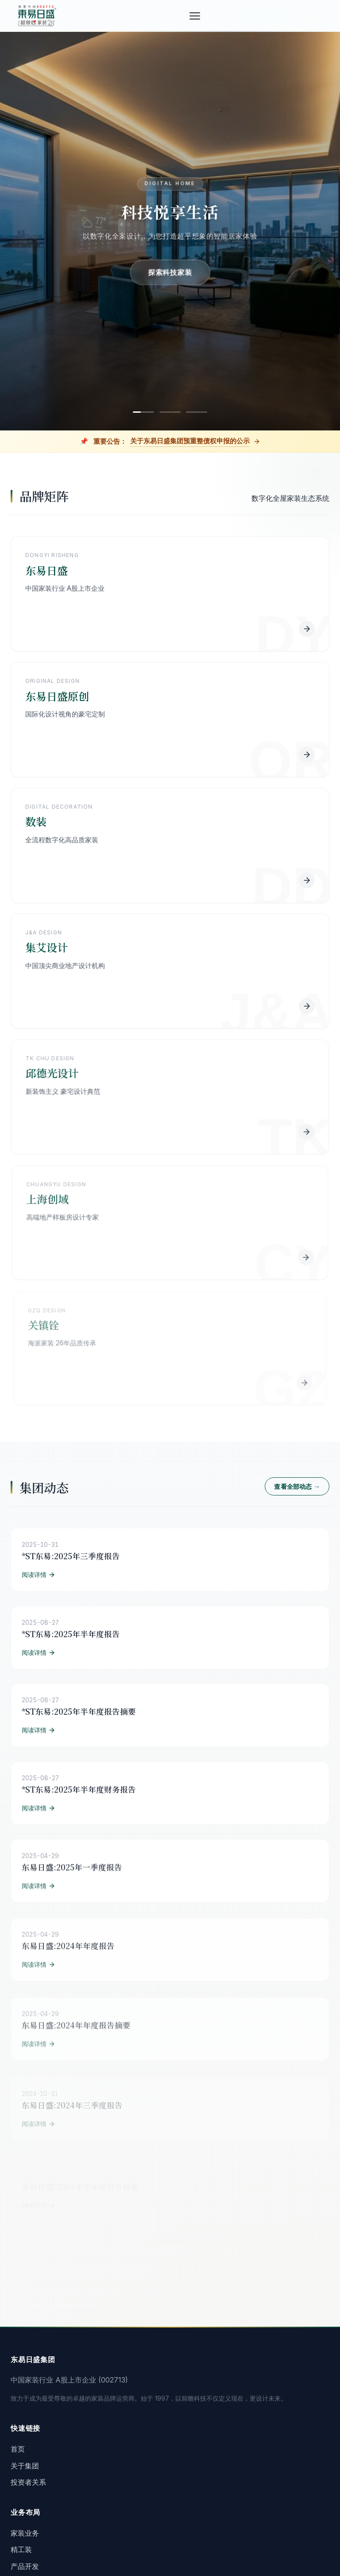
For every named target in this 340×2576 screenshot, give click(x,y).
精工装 (21, 2549)
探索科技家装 (170, 271)
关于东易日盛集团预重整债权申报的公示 (190, 441)
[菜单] (196, 16)
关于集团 (25, 2465)
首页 (18, 2448)
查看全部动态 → (297, 1491)
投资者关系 (28, 2482)
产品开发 (25, 2566)
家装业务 (25, 2533)
